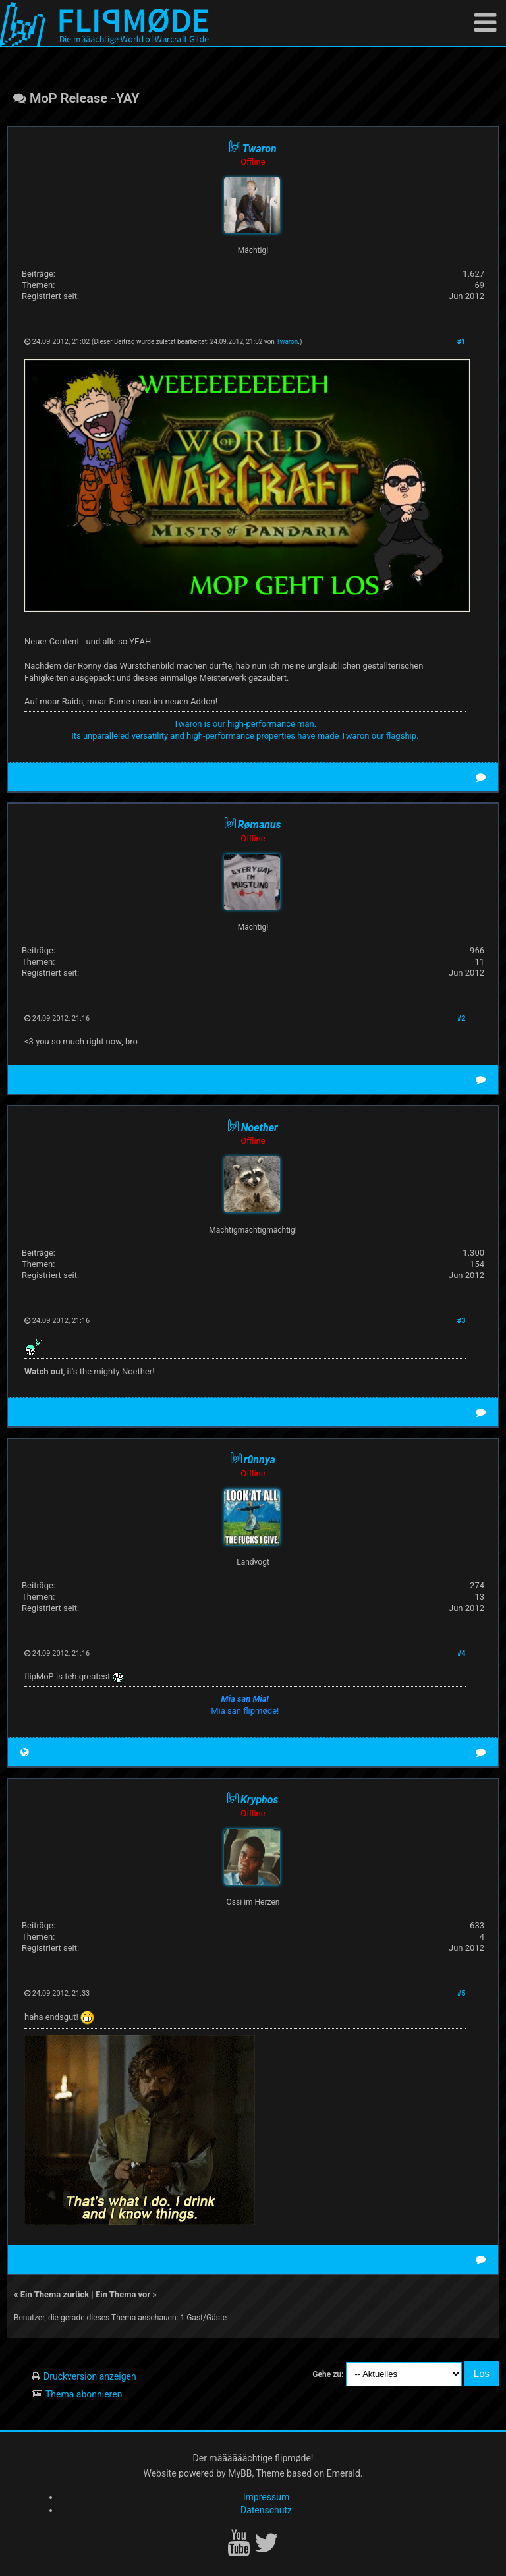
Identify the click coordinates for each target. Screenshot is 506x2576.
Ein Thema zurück (54, 2294)
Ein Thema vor (123, 2294)
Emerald (343, 2473)
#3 (461, 1320)
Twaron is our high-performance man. (244, 724)
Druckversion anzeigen (89, 2376)
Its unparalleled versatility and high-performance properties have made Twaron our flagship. (244, 736)
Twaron (287, 341)
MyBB (240, 2473)
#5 (461, 1993)
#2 (461, 1018)
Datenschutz (266, 2510)
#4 (461, 1653)
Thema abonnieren (83, 2394)
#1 (461, 341)
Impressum (266, 2497)
